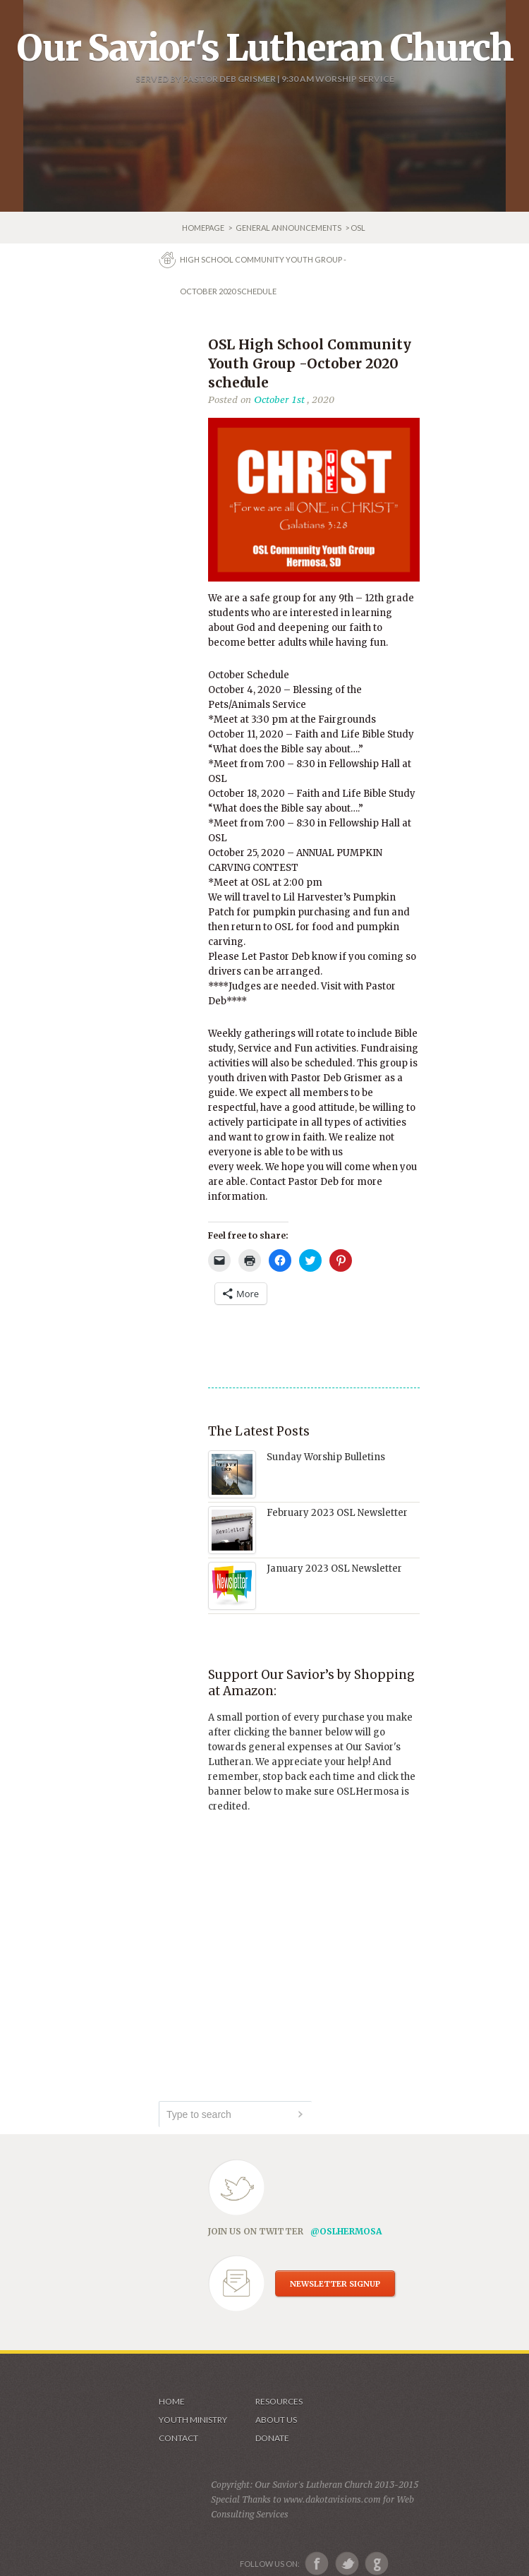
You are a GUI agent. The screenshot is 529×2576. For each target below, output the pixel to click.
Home (172, 2401)
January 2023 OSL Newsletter (334, 1569)
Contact (178, 2438)
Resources (279, 2401)
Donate (272, 2438)
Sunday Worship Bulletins (326, 1457)
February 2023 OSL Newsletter (337, 1513)
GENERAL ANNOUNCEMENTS (288, 227)
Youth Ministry (193, 2419)
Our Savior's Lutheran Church (265, 48)
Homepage (204, 227)
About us (276, 2419)
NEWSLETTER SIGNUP (335, 2284)
